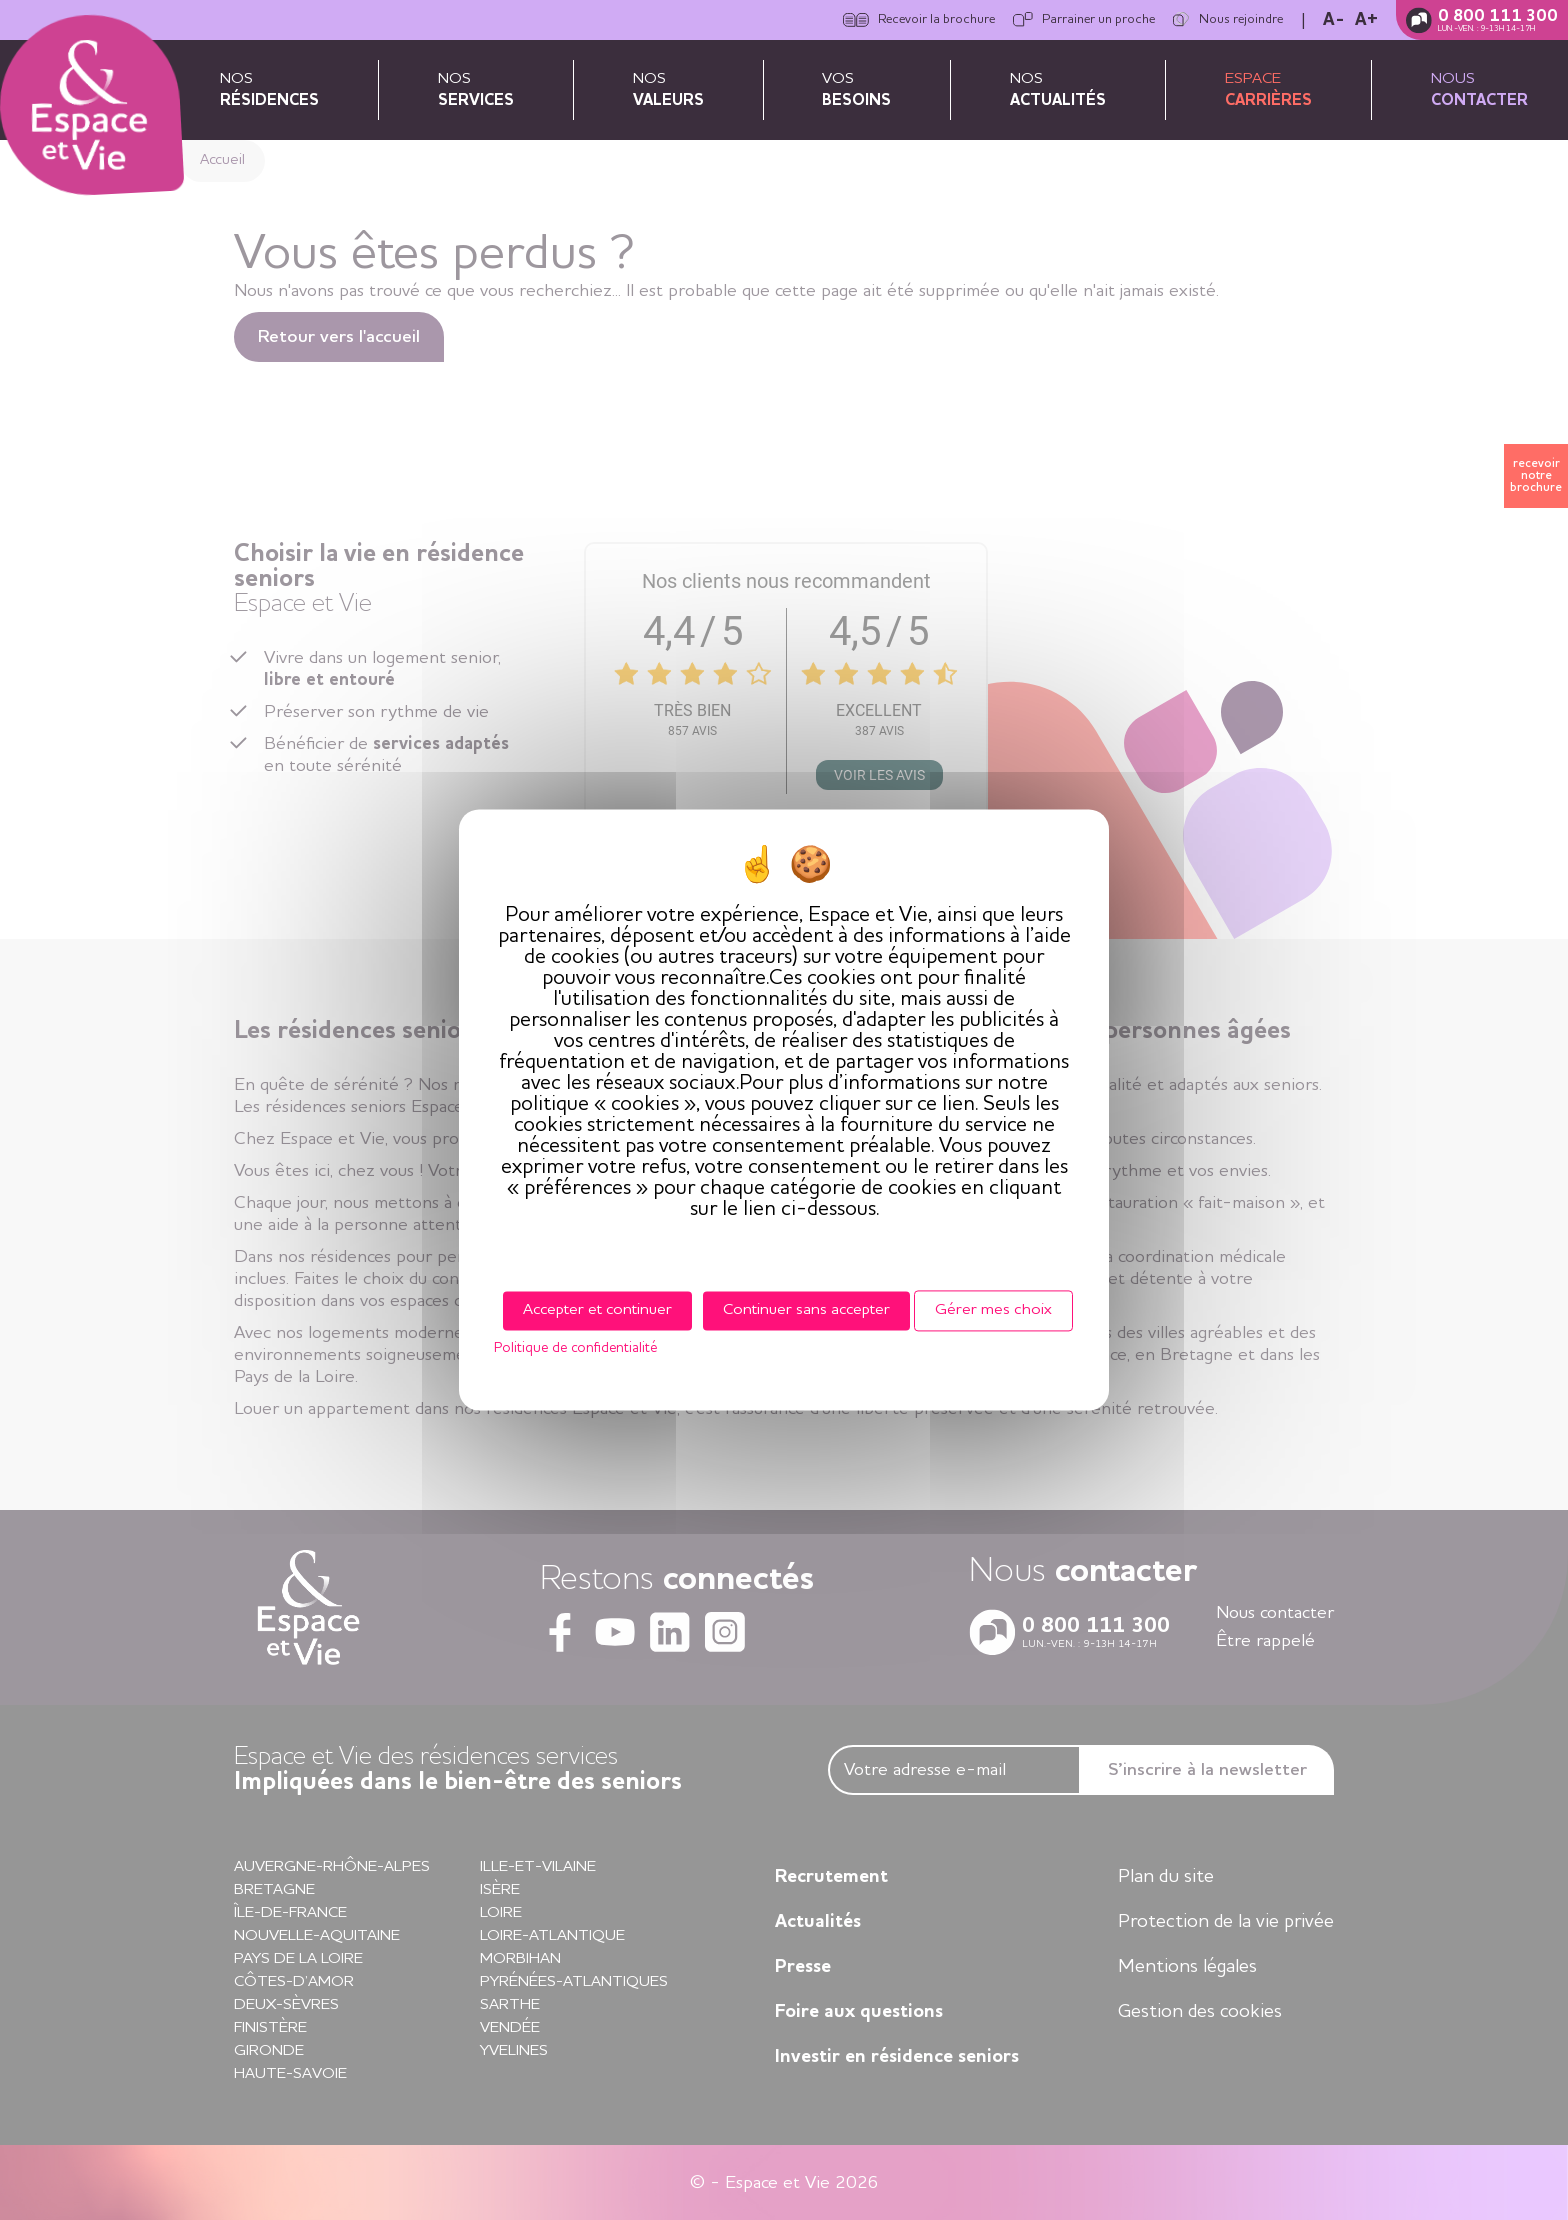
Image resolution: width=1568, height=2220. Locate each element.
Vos (856, 90)
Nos (269, 90)
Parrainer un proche (1084, 20)
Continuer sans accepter (806, 1310)
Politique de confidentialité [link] (575, 1349)
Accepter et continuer (597, 1310)
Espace (1268, 90)
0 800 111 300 (1498, 16)
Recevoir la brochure (919, 20)
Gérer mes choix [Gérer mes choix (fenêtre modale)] (993, 1310)
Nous (1479, 90)
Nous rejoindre (1228, 20)
